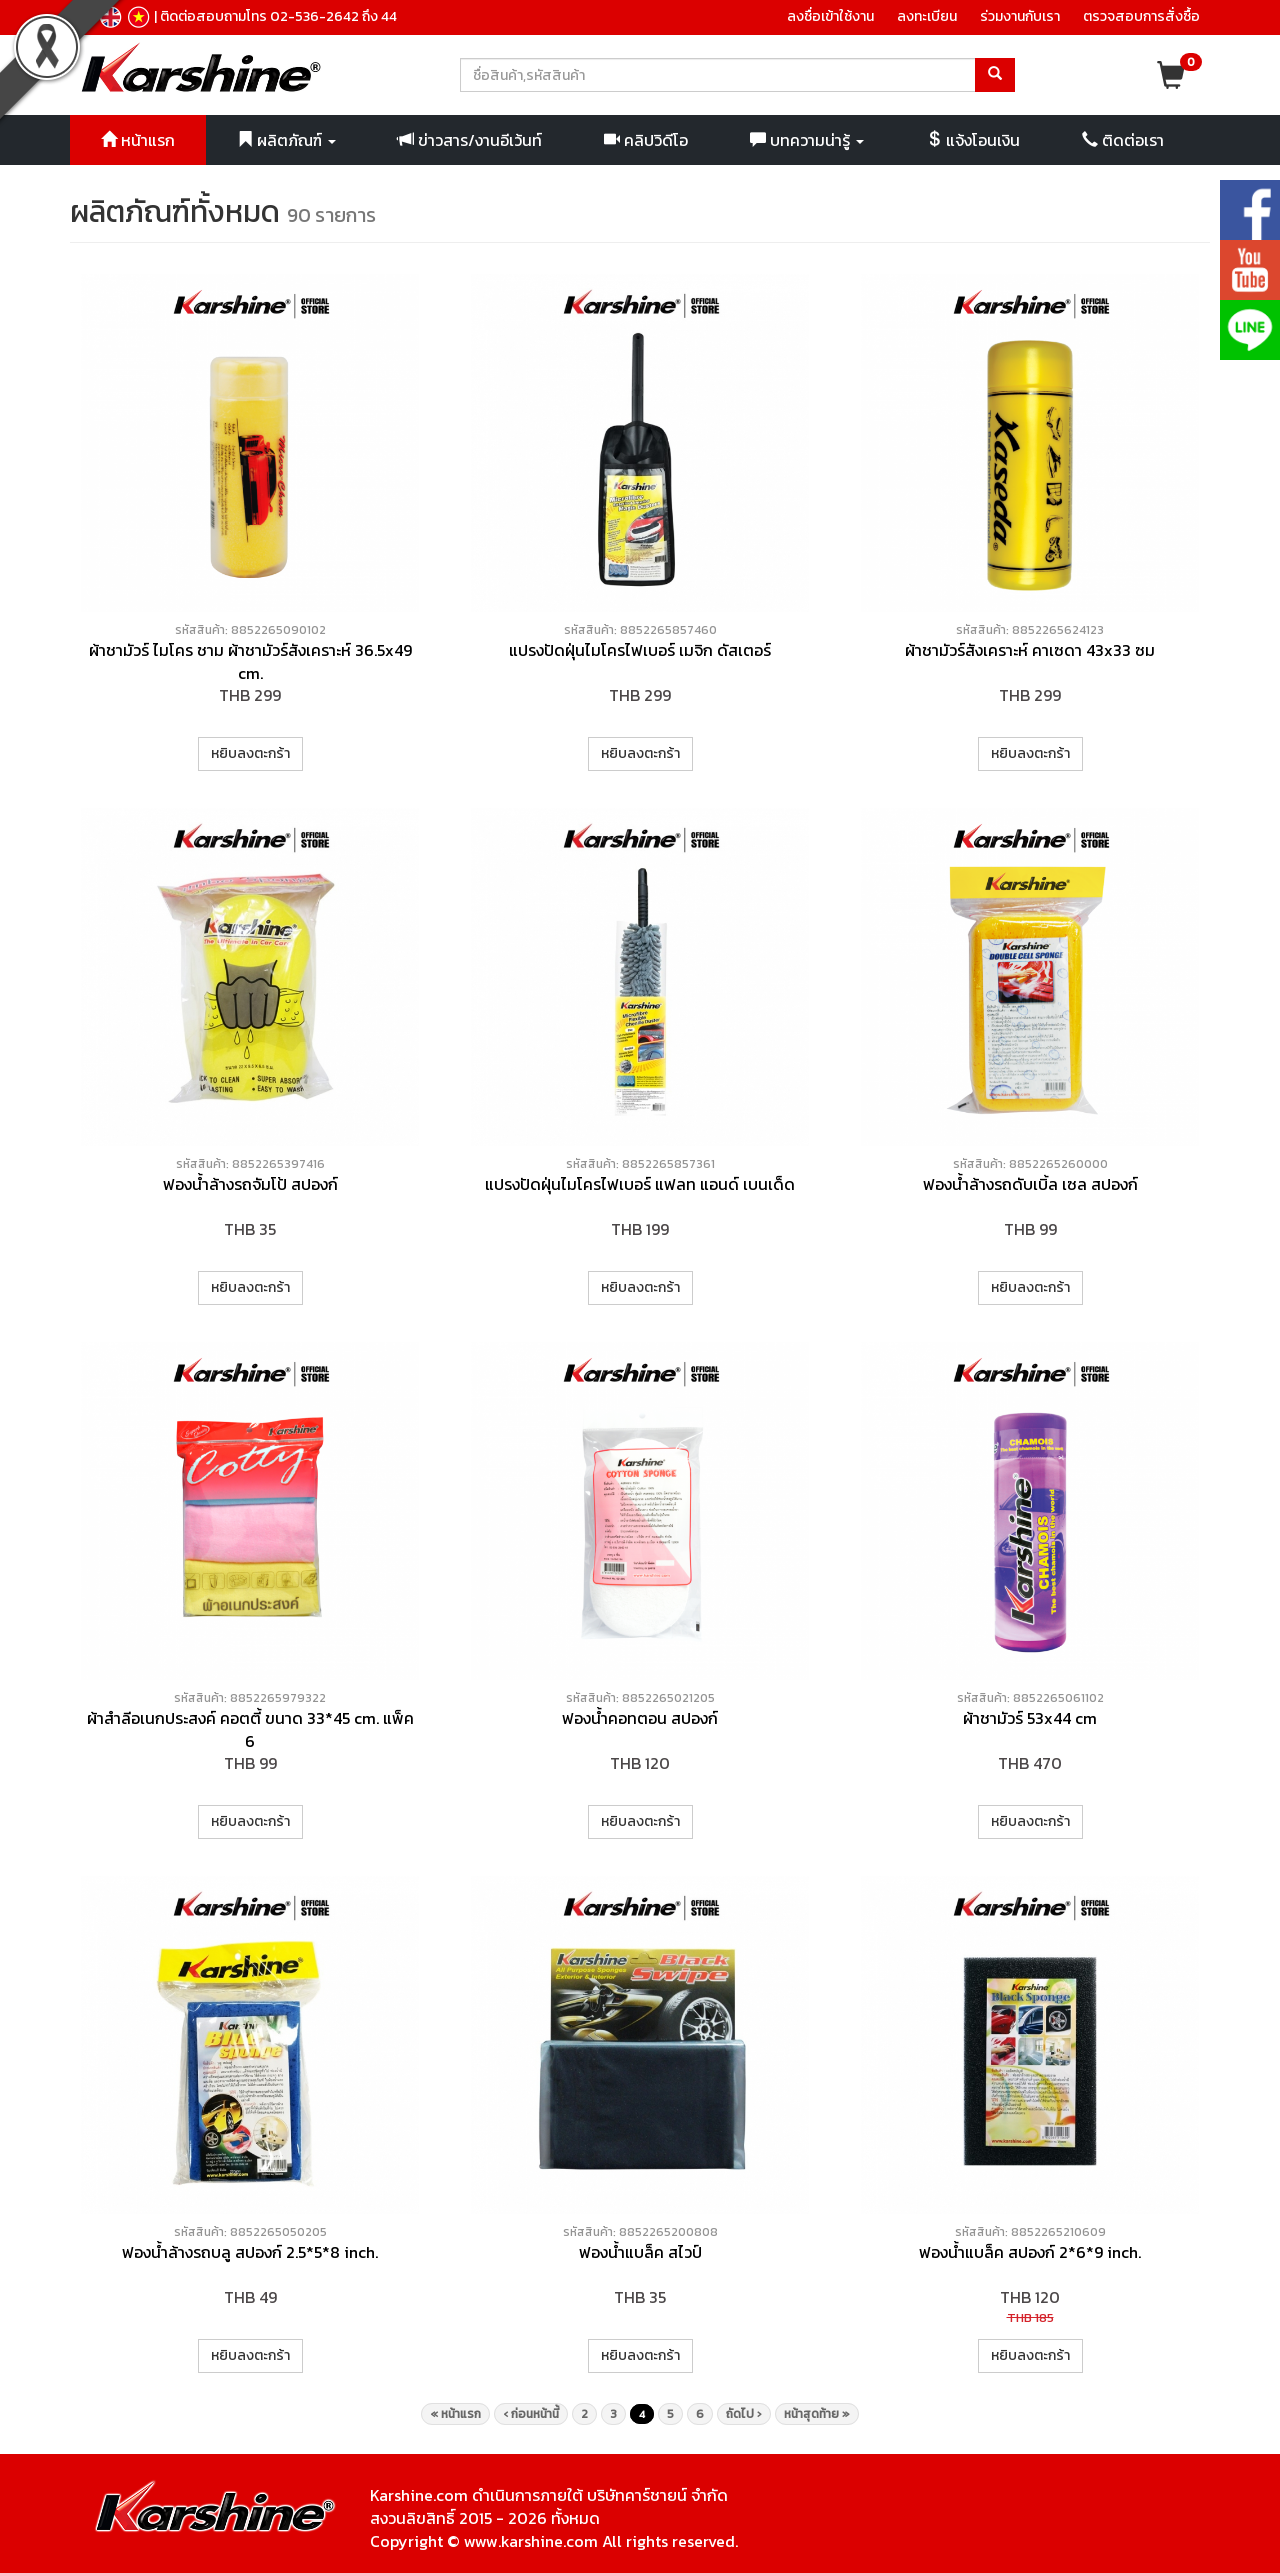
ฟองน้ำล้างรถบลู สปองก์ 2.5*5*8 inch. (250, 2252)
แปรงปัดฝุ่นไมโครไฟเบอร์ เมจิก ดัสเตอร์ (640, 650)
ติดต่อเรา (1123, 140)
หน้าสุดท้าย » (817, 2414)
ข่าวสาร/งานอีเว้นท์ (470, 140)
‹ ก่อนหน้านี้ (531, 2414)
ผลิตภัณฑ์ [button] (286, 140)
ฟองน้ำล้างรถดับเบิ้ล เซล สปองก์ (1030, 1184)
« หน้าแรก (455, 2414)
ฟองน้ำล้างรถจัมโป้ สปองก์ (250, 1184)
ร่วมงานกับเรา (1020, 16)
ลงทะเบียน (927, 16)
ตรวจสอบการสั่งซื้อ (1141, 16)
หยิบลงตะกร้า (250, 753)
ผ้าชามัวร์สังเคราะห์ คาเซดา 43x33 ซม (1030, 650)
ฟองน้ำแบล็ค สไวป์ (640, 2252)
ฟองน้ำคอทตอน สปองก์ (640, 1718)
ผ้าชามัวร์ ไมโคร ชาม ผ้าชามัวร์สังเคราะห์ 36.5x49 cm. (250, 661)
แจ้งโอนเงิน (973, 140)
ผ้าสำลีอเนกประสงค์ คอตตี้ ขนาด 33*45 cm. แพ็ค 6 (250, 1729)
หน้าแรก (138, 140)
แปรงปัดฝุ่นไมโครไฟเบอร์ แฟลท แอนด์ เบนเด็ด (640, 1184)
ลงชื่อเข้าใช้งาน (830, 16)
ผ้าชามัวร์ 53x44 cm (1030, 1718)
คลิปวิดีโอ (646, 140)
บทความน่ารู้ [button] (807, 140)
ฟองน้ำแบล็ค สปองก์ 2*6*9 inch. (1030, 2252)
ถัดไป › (744, 2414)
